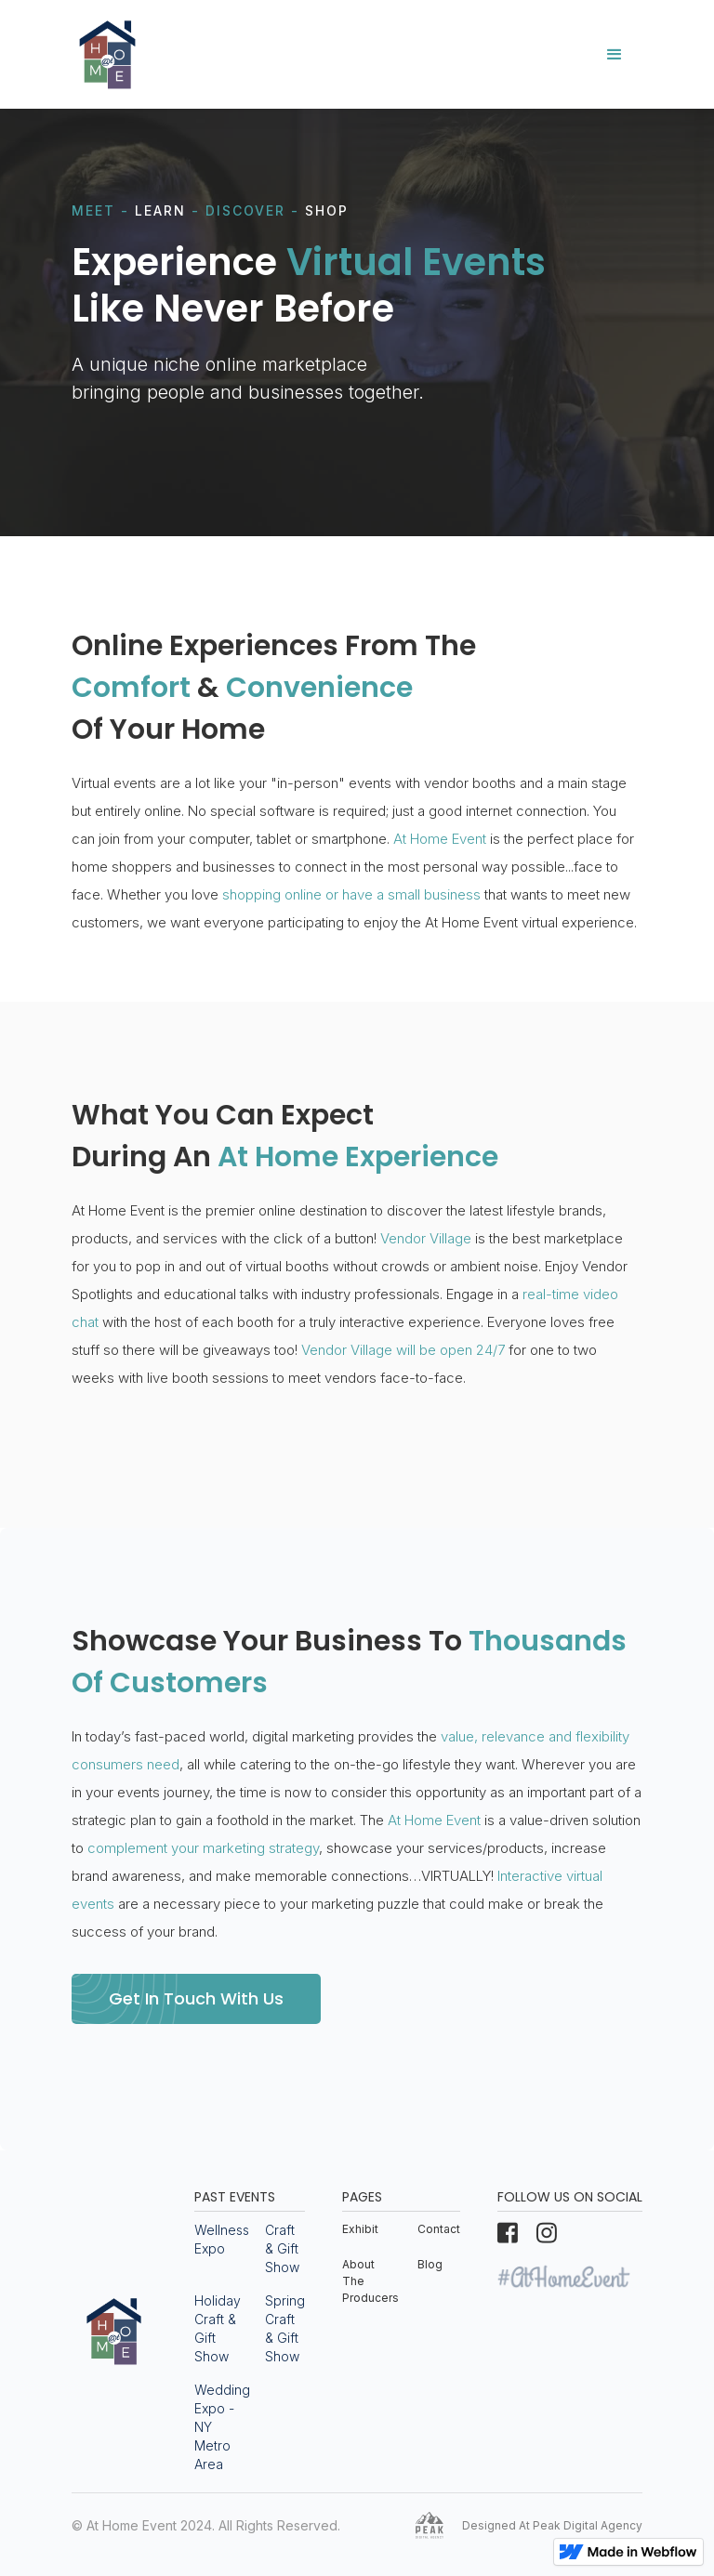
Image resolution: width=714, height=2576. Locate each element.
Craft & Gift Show (282, 2248)
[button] (614, 55)
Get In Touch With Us (196, 1998)
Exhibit (360, 2229)
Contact (438, 2229)
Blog (430, 2264)
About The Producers (370, 2281)
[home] (107, 54)
